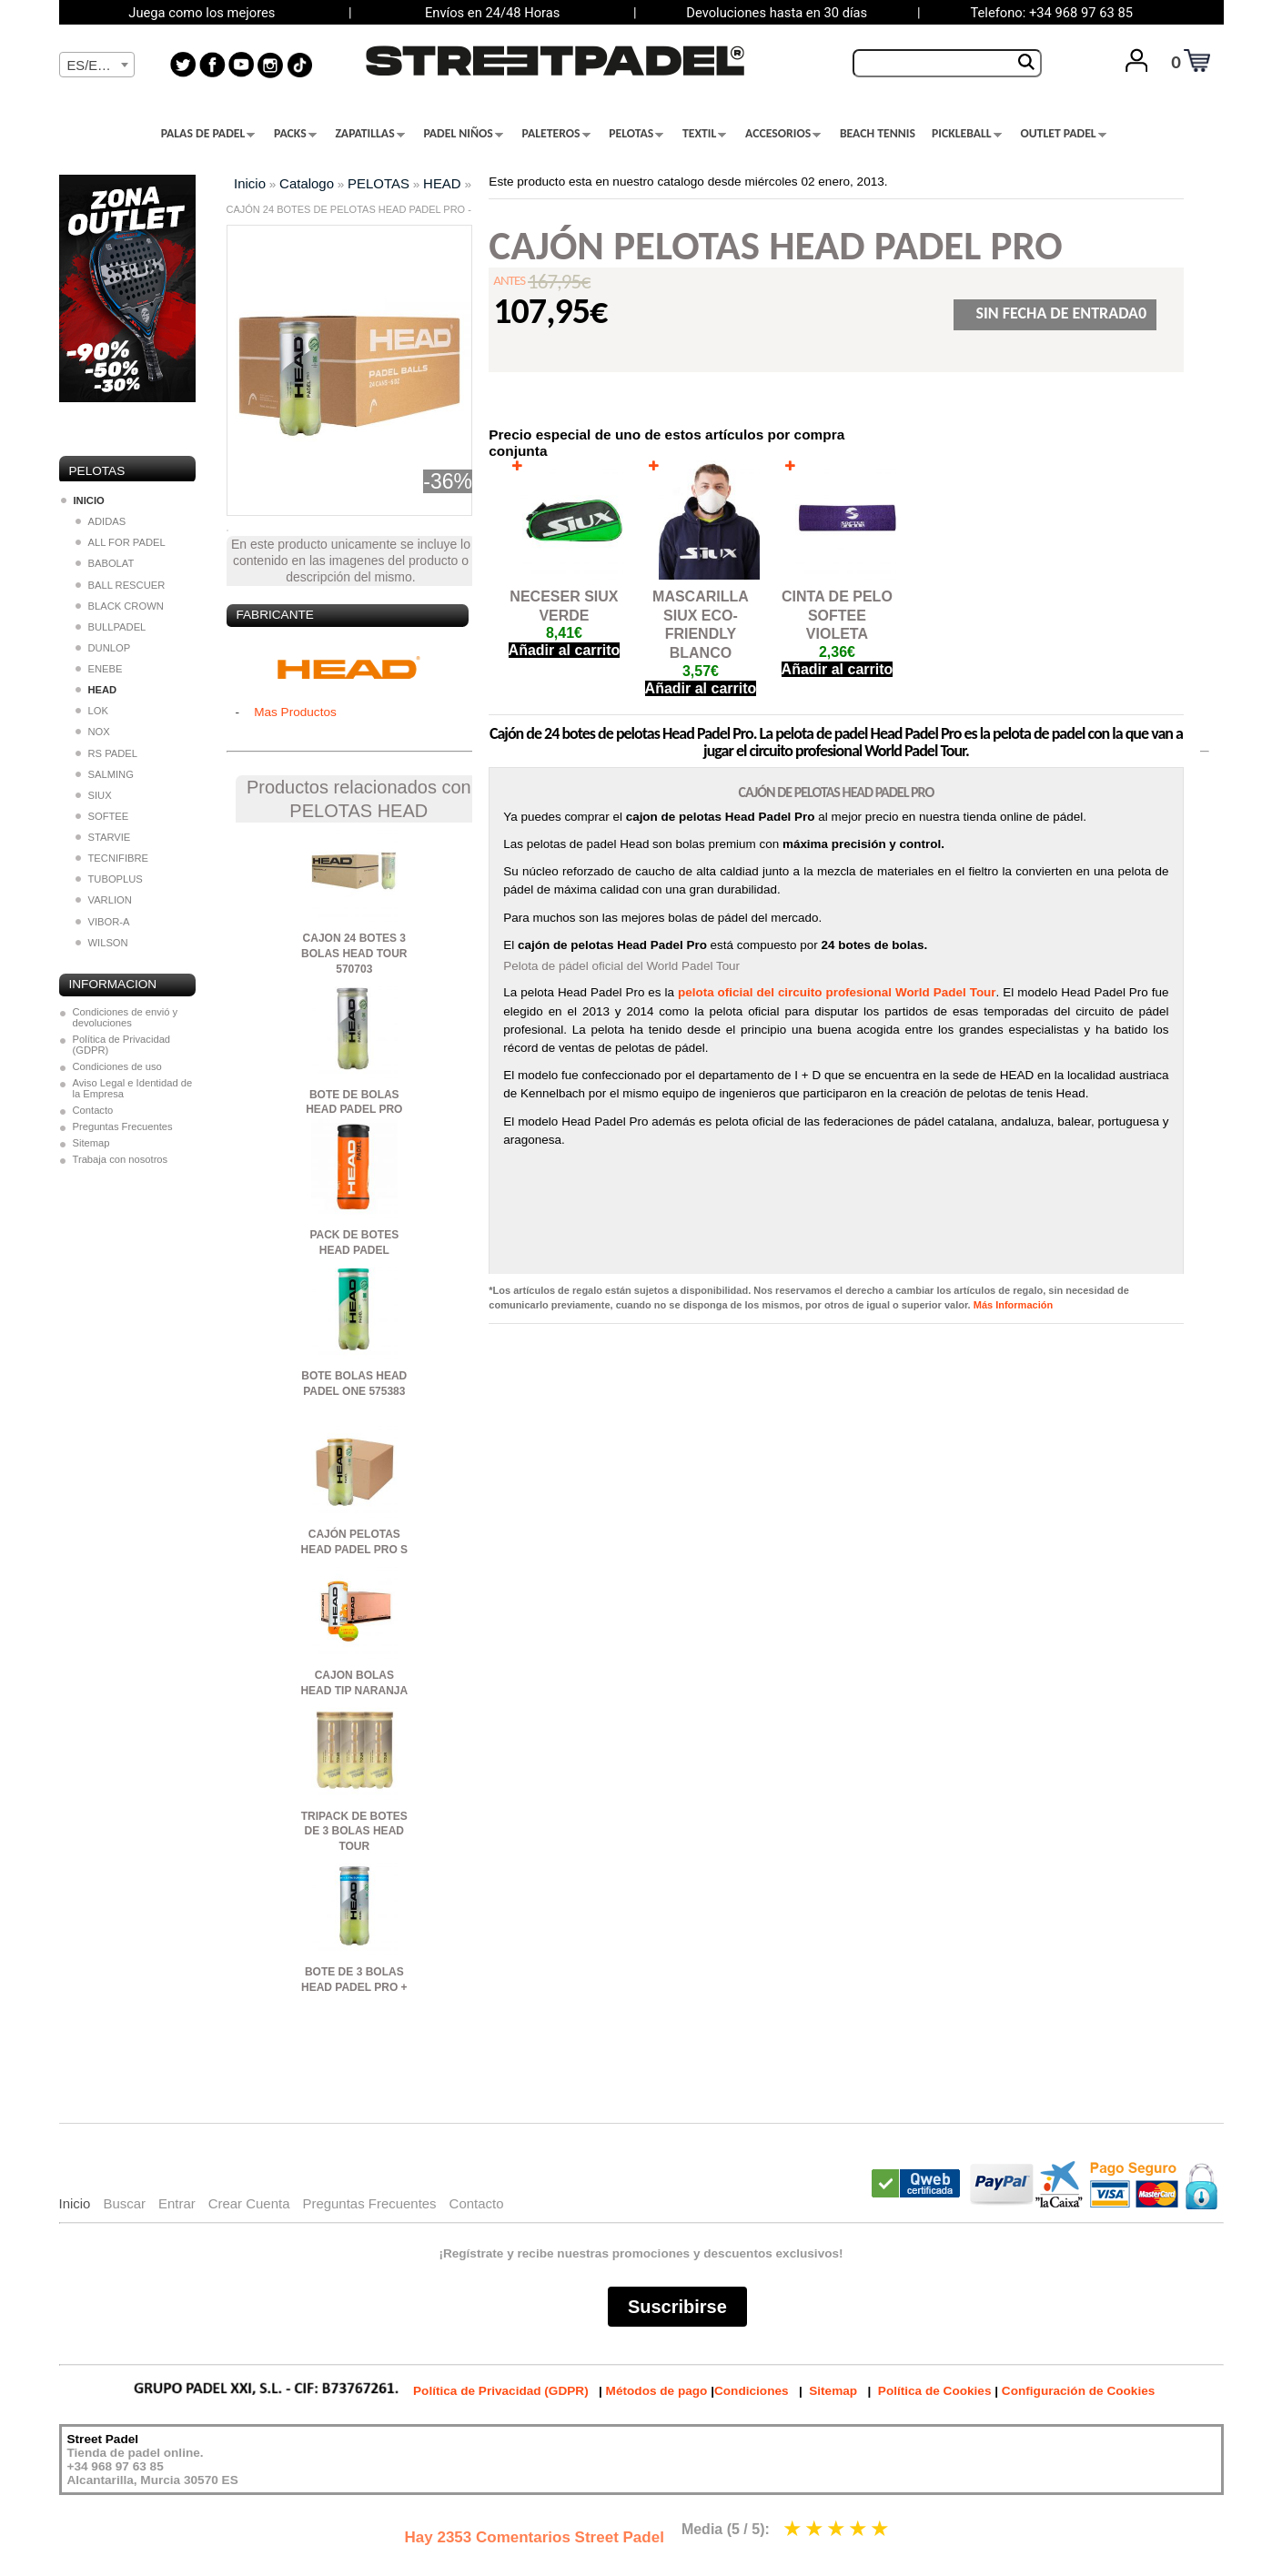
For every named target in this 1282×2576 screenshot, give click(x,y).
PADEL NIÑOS (462, 133)
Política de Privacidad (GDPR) (122, 1045)
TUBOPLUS (109, 879)
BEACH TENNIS (877, 133)
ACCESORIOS (783, 133)
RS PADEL (107, 753)
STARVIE (103, 837)
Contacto (93, 1110)
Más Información (1013, 1304)
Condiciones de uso (117, 1066)
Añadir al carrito (565, 650)
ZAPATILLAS (369, 133)
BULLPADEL (111, 626)
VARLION (104, 899)
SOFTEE (102, 816)
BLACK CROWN (120, 606)
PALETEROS (556, 133)
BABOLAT (105, 563)
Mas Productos (295, 712)
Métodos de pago (657, 2391)
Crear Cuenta (249, 2203)
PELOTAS (636, 133)
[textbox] (97, 65)
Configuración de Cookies (1078, 2391)
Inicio (250, 183)
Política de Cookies (935, 2391)
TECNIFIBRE (112, 858)
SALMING (105, 774)
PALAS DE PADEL (208, 133)
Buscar (124, 2203)
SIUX (94, 795)
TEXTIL (704, 133)
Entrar (177, 2203)
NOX (93, 731)
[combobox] (97, 64)
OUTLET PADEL (1062, 133)
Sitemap (91, 1142)
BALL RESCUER (121, 585)
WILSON (102, 942)
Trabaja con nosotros (120, 1159)
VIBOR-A (103, 921)
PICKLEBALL (967, 133)
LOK (92, 710)
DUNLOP (103, 647)
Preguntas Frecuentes (123, 1126)
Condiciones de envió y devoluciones (125, 1017)
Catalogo (306, 183)
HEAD (442, 183)
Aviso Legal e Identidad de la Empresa (133, 1088)
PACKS (295, 133)
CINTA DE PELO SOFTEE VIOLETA (837, 615)
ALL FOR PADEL (121, 542)
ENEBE (99, 668)
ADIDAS (101, 521)
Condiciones (751, 2391)
